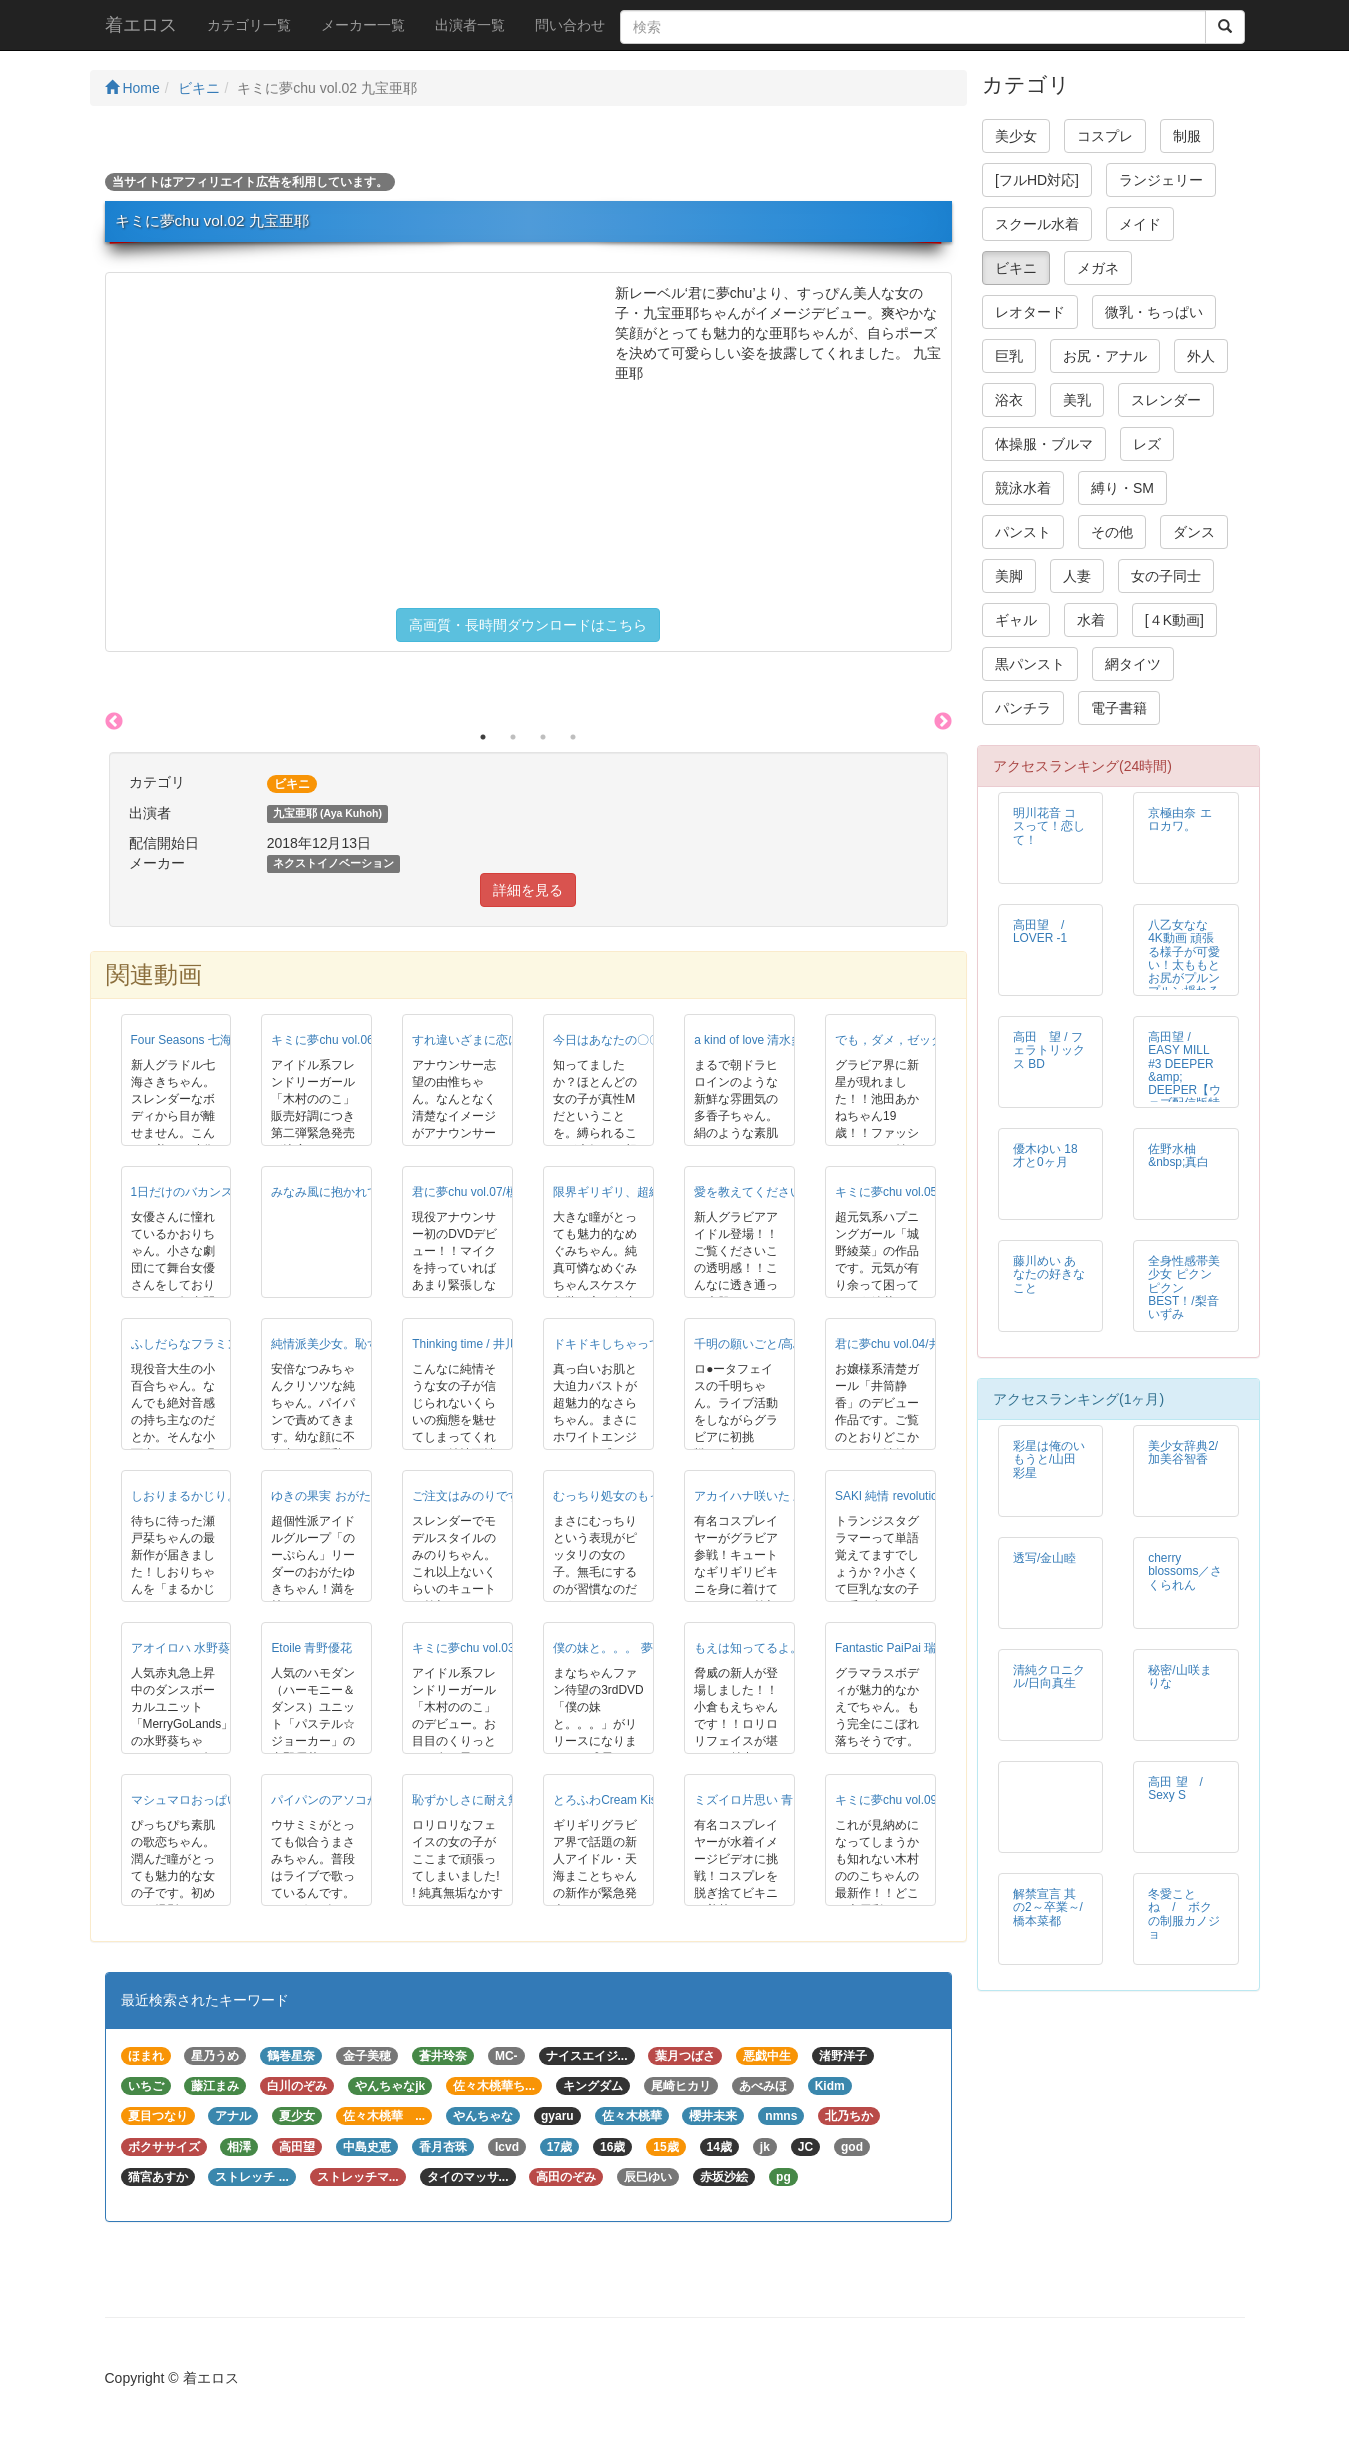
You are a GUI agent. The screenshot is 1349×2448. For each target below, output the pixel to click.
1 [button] (483, 737)
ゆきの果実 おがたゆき (332, 1496)
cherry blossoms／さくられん (1185, 1571)
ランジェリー (1161, 180)
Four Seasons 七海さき (193, 1040)
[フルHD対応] (1037, 180)
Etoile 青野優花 (311, 1648)
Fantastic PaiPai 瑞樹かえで (909, 1648)
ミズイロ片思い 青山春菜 (761, 1800)
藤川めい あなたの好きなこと (1049, 1274)
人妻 (1077, 576)
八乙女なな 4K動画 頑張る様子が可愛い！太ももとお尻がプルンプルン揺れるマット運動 (1184, 964)
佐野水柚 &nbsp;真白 (1178, 1155)
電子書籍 (1119, 708)
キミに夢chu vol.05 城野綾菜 (912, 1192)
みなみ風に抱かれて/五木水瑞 (350, 1192)
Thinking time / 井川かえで (482, 1344)
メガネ (1098, 268)
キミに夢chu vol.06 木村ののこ (354, 1040)
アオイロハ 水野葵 (180, 1648)
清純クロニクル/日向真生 (1049, 1676)
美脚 (1009, 576)
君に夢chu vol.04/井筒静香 (906, 1344)
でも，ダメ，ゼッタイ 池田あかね (926, 1040)
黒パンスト (1030, 664)
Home (132, 88)
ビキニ (199, 88)
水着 (1091, 620)
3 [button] (543, 737)
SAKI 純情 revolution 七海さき (915, 1496)
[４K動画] (1174, 620)
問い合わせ (570, 25)
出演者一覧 (470, 25)
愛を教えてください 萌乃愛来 (773, 1192)
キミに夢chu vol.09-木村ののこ (918, 1800)
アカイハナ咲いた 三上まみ (767, 1496)
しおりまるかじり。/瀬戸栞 (204, 1496)
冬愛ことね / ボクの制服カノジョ (1184, 1913)
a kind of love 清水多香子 (760, 1040)
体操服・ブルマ (1044, 444)
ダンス (1194, 532)
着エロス (141, 25)
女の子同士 (1166, 576)
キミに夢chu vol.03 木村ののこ (495, 1648)
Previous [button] (114, 722)
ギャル (1016, 620)
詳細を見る (528, 890)
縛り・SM (1122, 488)
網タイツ (1133, 664)
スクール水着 (1037, 224)
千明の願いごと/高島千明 (761, 1344)
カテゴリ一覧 (249, 25)
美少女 (1016, 136)
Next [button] (943, 722)
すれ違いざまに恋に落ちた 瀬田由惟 (509, 1040)
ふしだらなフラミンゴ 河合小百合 (222, 1344)
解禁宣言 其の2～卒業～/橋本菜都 (1048, 1907)
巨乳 (1009, 356)
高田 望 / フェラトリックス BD (1049, 1050)
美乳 (1077, 400)
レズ (1147, 444)
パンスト (1023, 532)
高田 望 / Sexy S (1181, 1788)
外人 (1201, 356)
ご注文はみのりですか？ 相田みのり (509, 1496)
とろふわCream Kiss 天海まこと (639, 1800)
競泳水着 (1023, 488)
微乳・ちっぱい (1154, 312)
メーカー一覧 (363, 25)
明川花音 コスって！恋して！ (1049, 826)
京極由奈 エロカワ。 (1179, 819)
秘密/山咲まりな (1179, 1676)
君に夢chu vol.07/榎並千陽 (483, 1192)
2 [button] (513, 737)
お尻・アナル (1105, 356)
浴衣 (1009, 400)
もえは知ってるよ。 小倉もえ (773, 1648)
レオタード (1030, 312)
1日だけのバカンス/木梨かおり (214, 1192)
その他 (1112, 532)
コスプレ (1105, 136)
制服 (1187, 136)
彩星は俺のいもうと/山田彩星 (1049, 1459)
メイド (1140, 224)
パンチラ (1023, 708)
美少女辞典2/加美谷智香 (1183, 1452)
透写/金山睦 (1044, 1558)
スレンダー (1166, 400)
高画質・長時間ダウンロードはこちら (528, 625)
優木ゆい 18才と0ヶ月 (1045, 1155)
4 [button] (573, 737)
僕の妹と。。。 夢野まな (620, 1648)
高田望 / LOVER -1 (1044, 931)
